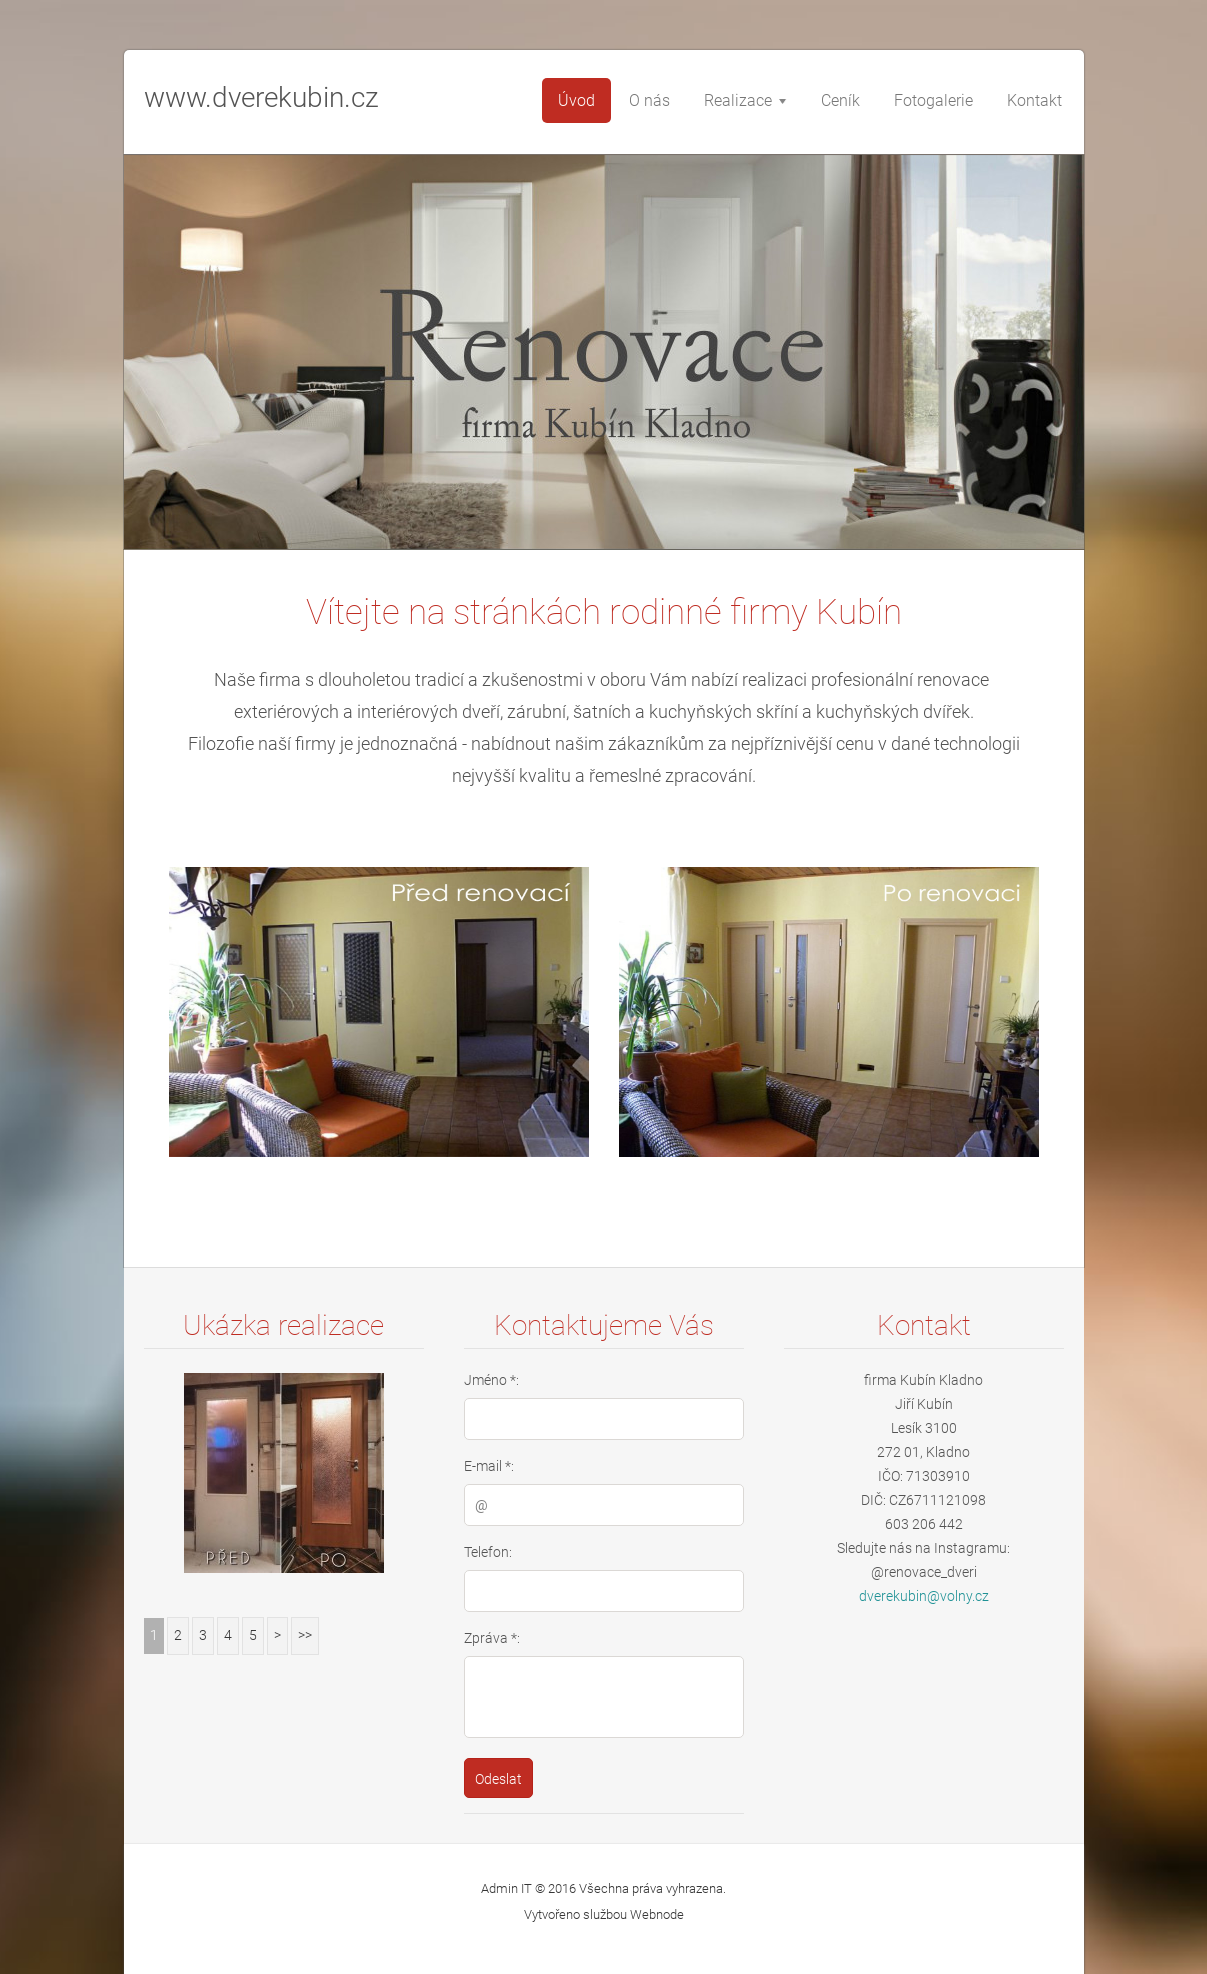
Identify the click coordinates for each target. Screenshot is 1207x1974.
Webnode (657, 1914)
